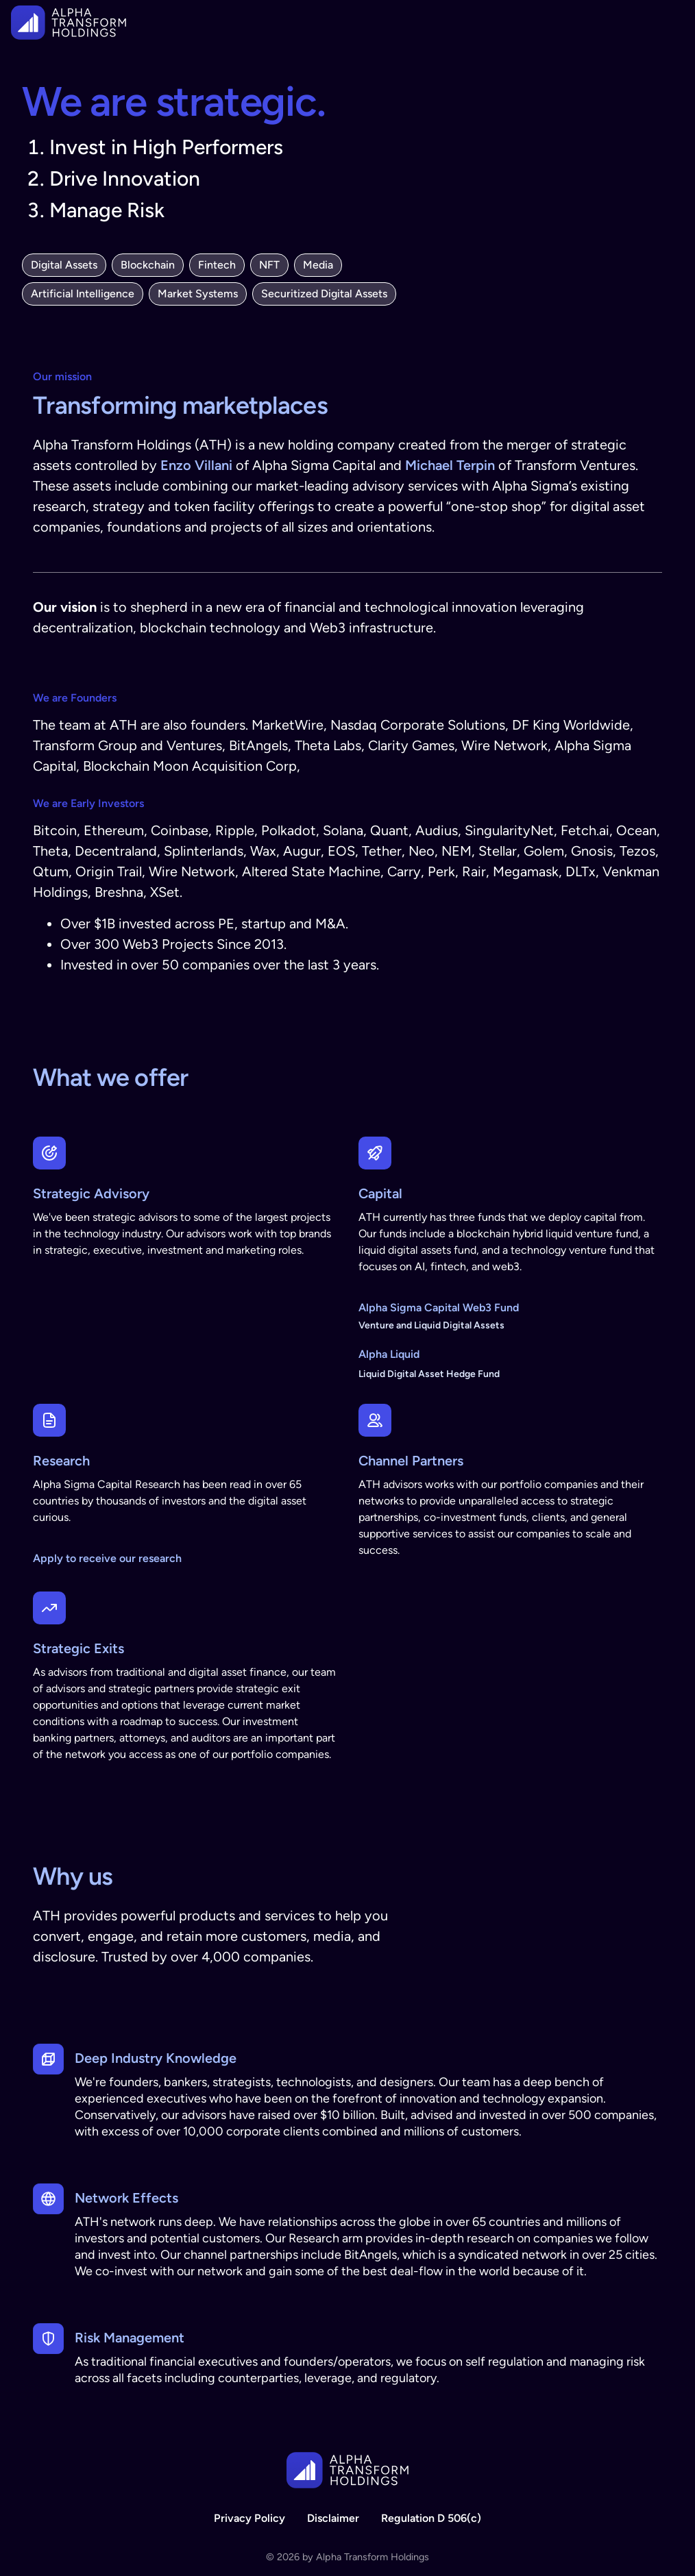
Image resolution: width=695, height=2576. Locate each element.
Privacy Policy (249, 2518)
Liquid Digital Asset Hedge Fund (429, 1374)
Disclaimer (333, 2518)
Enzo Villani (196, 465)
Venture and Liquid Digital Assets (431, 1325)
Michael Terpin (450, 465)
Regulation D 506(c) (431, 2518)
